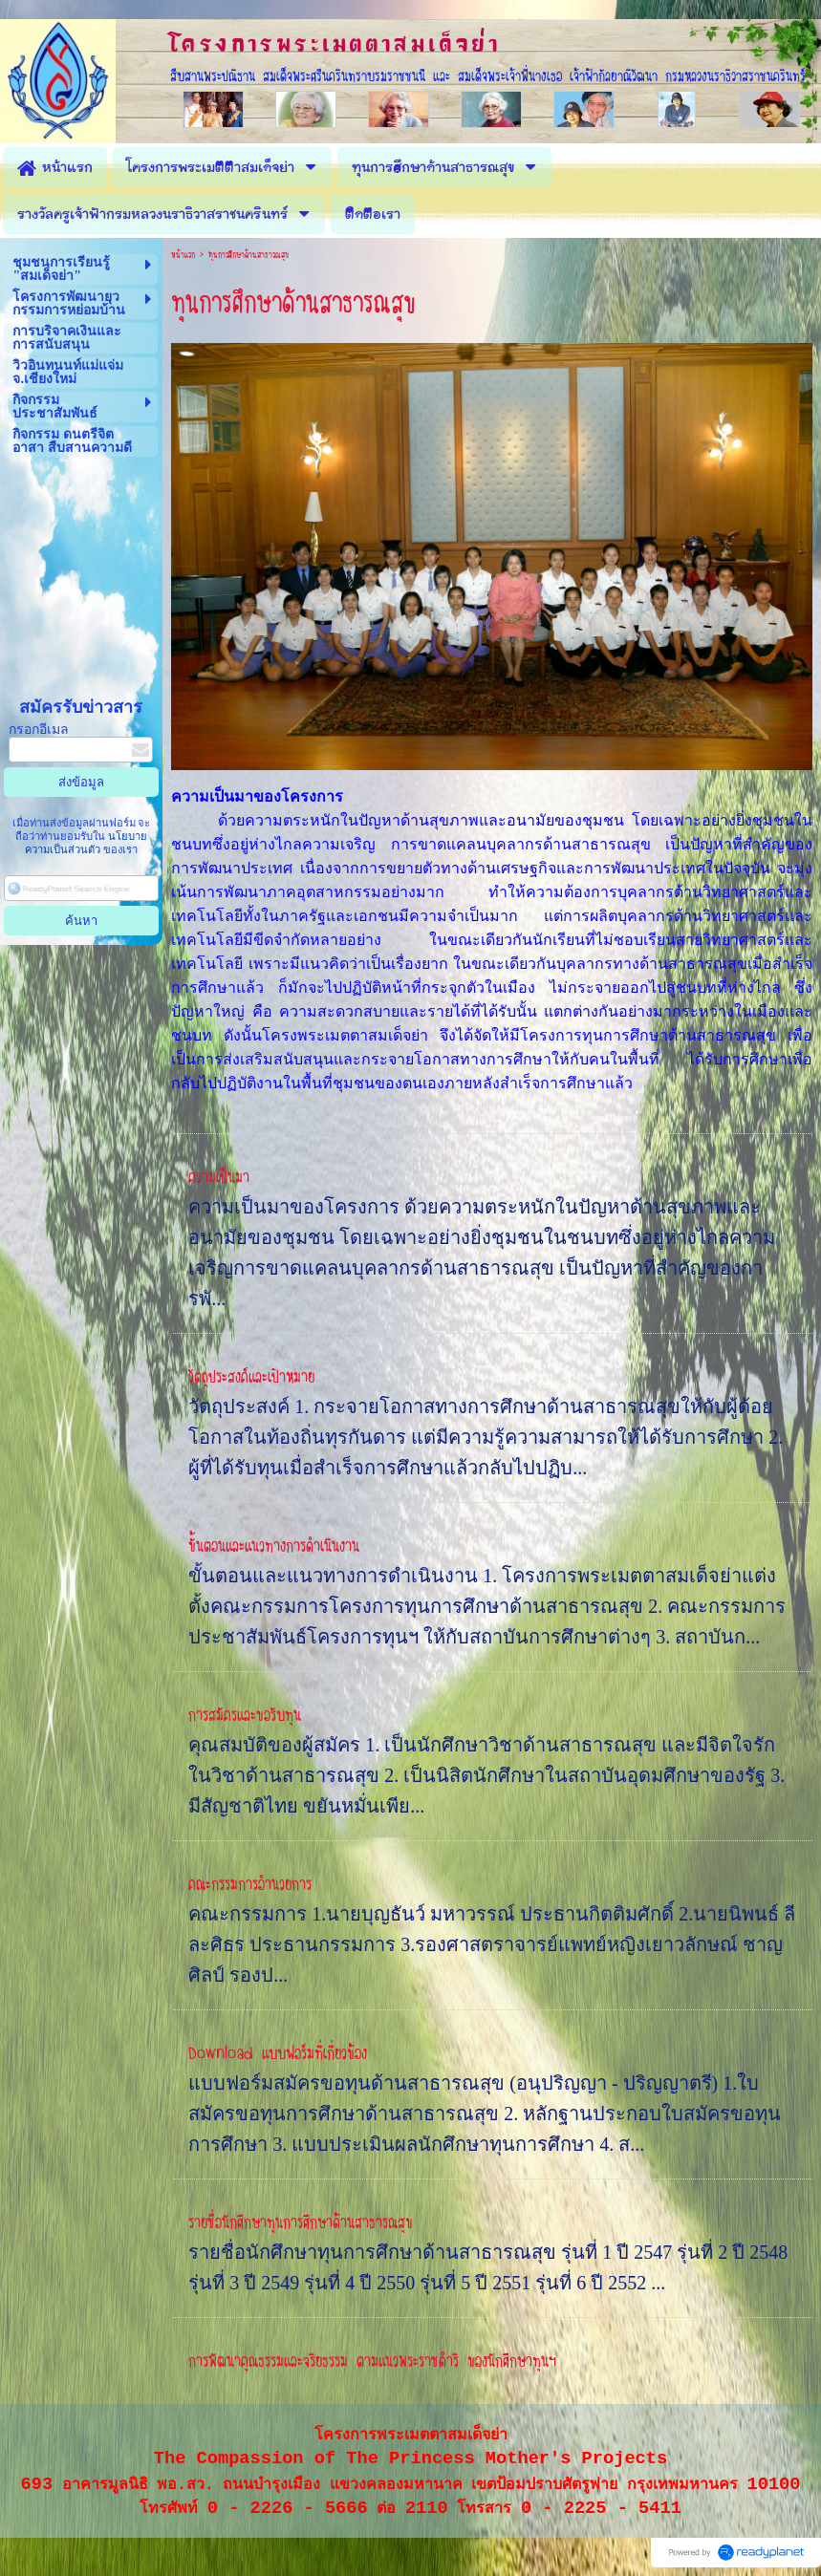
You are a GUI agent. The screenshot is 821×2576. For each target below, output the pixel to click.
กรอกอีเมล (39, 729)
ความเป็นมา (218, 1177)
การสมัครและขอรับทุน (244, 1715)
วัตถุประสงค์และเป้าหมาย (251, 1377)
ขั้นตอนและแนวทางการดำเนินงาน (273, 1546)
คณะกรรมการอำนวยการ (250, 1884)
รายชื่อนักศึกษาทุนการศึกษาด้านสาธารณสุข (300, 2222)
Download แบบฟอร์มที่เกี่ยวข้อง (277, 2053)
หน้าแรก (183, 255)
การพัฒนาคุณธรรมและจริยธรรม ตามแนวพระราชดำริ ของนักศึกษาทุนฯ (372, 2361)
